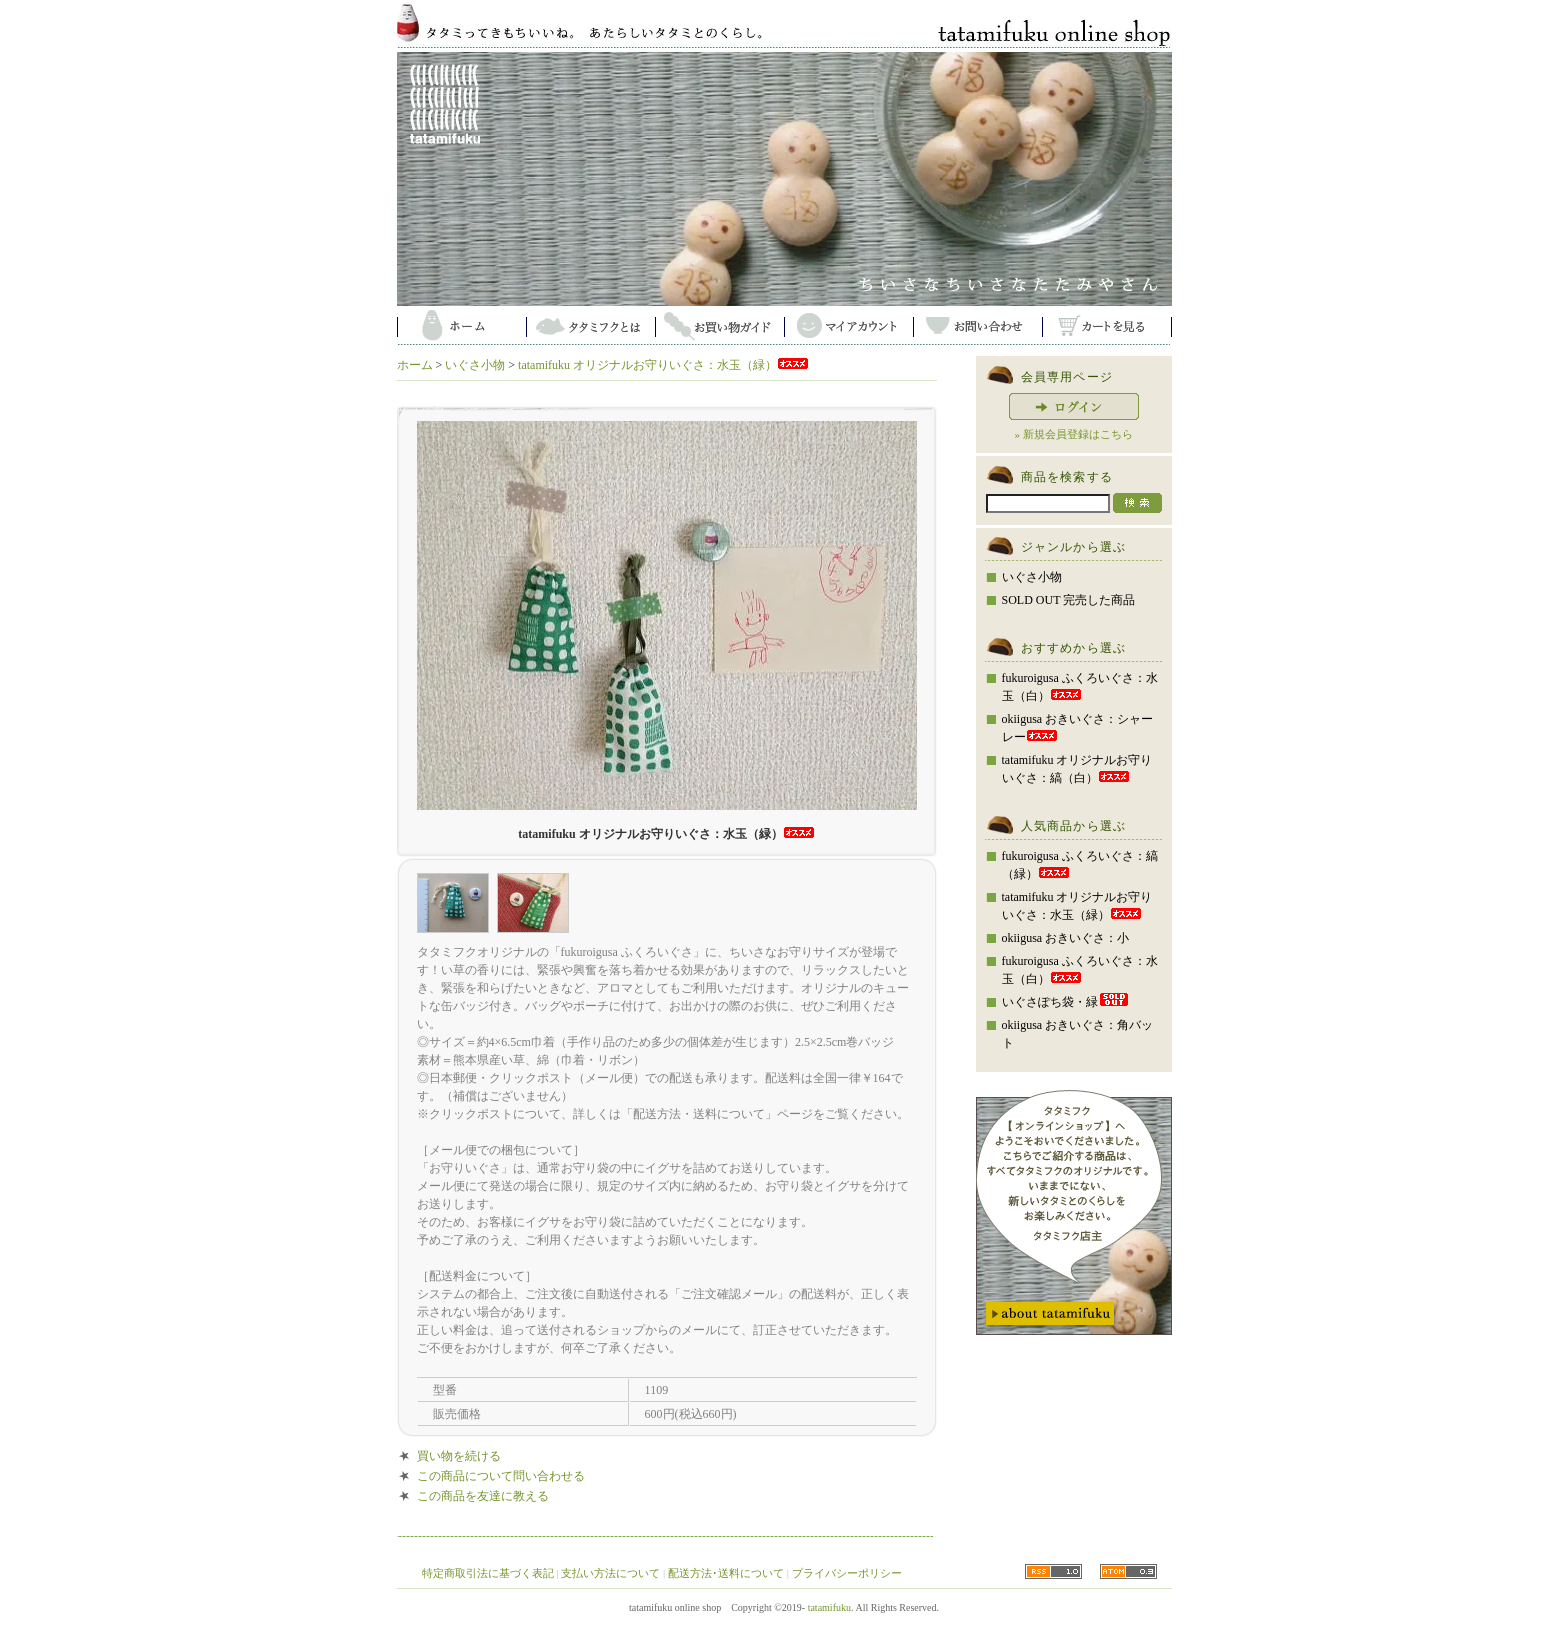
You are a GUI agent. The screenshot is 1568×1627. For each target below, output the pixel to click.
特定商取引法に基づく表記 (488, 1573)
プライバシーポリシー (847, 1573)
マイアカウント (848, 325)
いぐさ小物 (475, 365)
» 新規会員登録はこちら (1073, 434)
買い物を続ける (459, 1456)
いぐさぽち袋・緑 (1066, 1002)
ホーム (461, 325)
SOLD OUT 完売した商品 (1069, 600)
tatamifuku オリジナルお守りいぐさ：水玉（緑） (663, 365)
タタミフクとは (590, 325)
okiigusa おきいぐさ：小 (1066, 938)
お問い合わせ (977, 325)
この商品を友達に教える (483, 1496)
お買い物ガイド (719, 325)
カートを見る (1106, 325)
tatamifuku (829, 1607)
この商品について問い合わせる (501, 1476)
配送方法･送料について (726, 1573)
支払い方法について (610, 1573)
